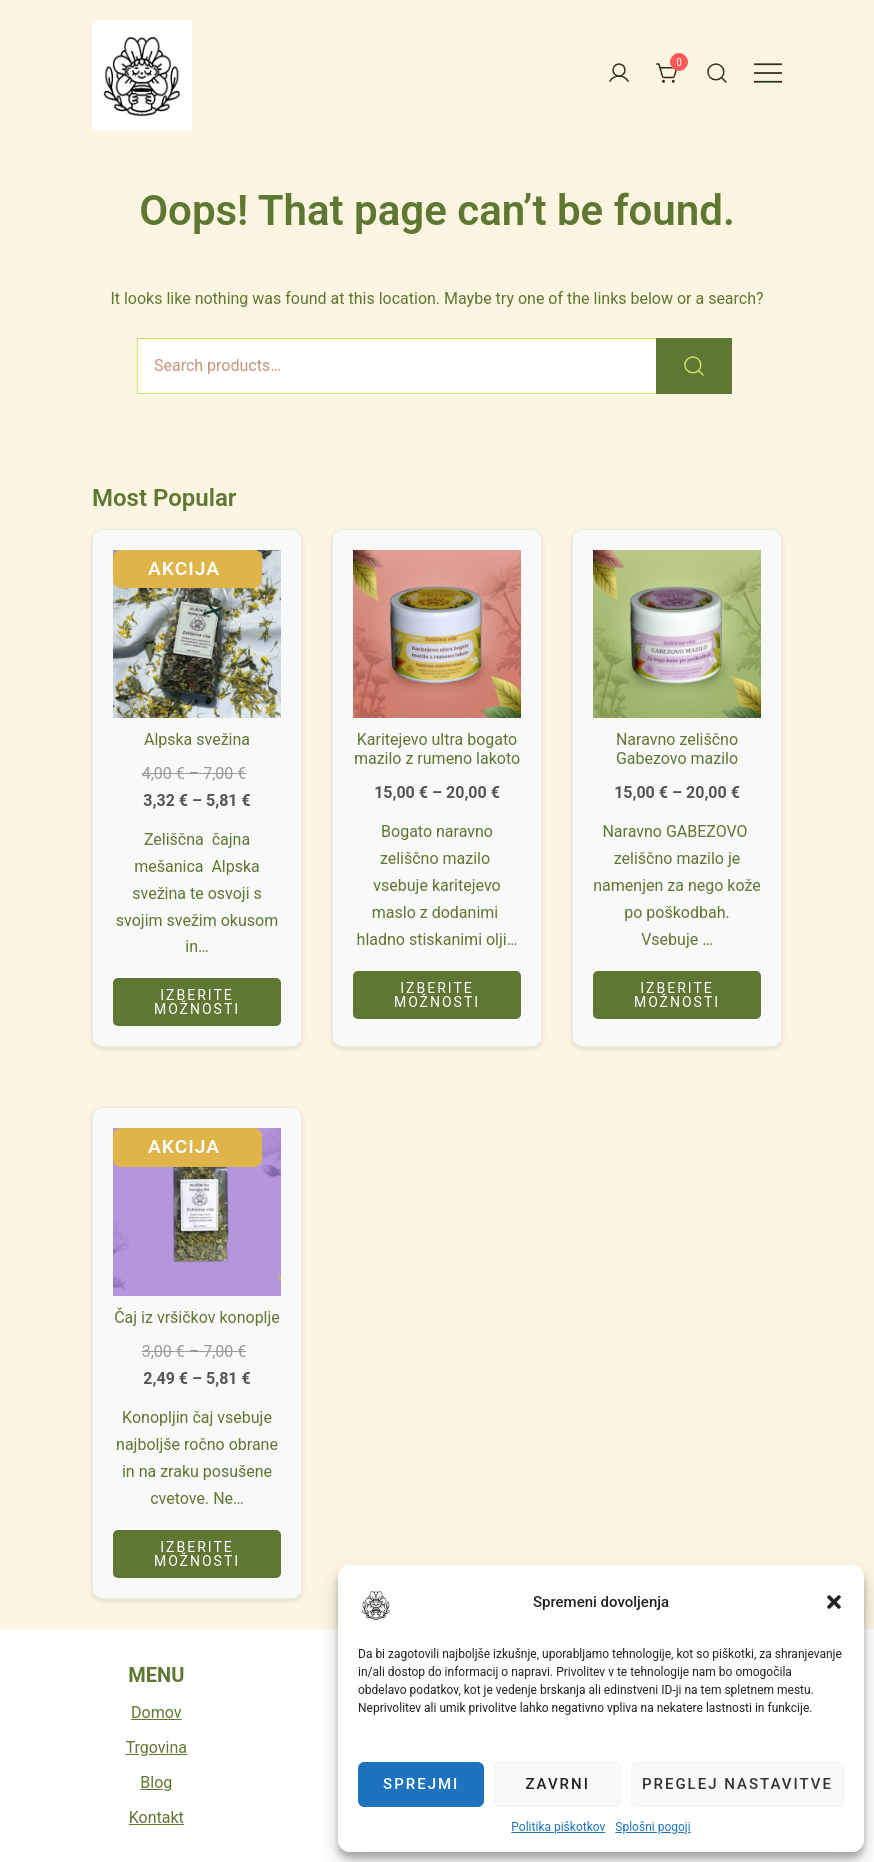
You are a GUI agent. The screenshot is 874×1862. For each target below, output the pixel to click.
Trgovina (156, 1747)
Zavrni (557, 1784)
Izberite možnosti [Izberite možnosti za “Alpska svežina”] (197, 1002)
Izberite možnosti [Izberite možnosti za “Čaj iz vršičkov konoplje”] (197, 1554)
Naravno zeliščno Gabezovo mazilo (677, 749)
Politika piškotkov (558, 1827)
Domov (156, 1712)
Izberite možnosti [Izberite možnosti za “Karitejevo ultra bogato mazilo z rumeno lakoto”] (437, 995)
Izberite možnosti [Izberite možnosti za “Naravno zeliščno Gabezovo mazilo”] (677, 995)
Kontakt (156, 1817)
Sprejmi (421, 1784)
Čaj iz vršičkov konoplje (197, 1317)
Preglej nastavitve (737, 1784)
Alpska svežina (197, 739)
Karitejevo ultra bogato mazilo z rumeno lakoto (437, 749)
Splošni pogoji (652, 1827)
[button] (376, 1605)
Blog (156, 1782)
